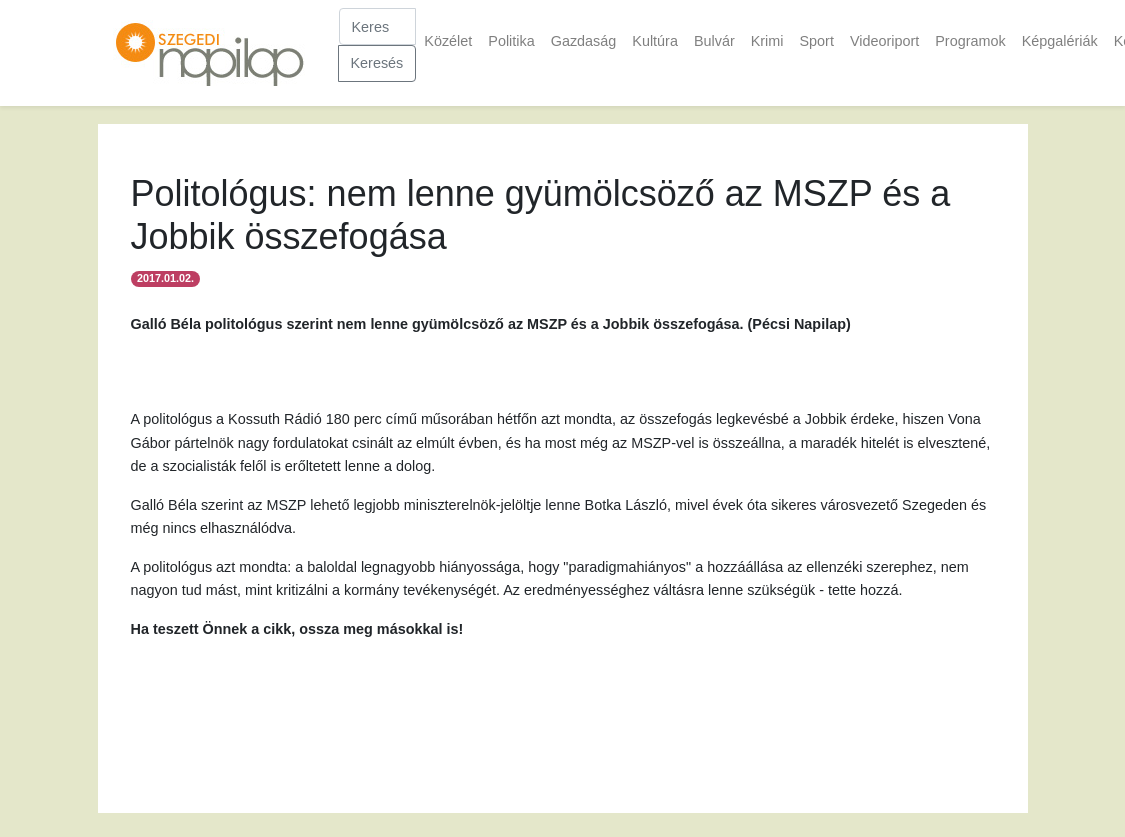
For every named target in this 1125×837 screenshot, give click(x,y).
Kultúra (655, 41)
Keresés (377, 63)
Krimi (767, 41)
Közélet (448, 41)
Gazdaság (584, 41)
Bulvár (714, 41)
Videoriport (884, 41)
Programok (970, 41)
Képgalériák (1060, 41)
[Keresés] (378, 26)
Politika (511, 41)
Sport (816, 41)
